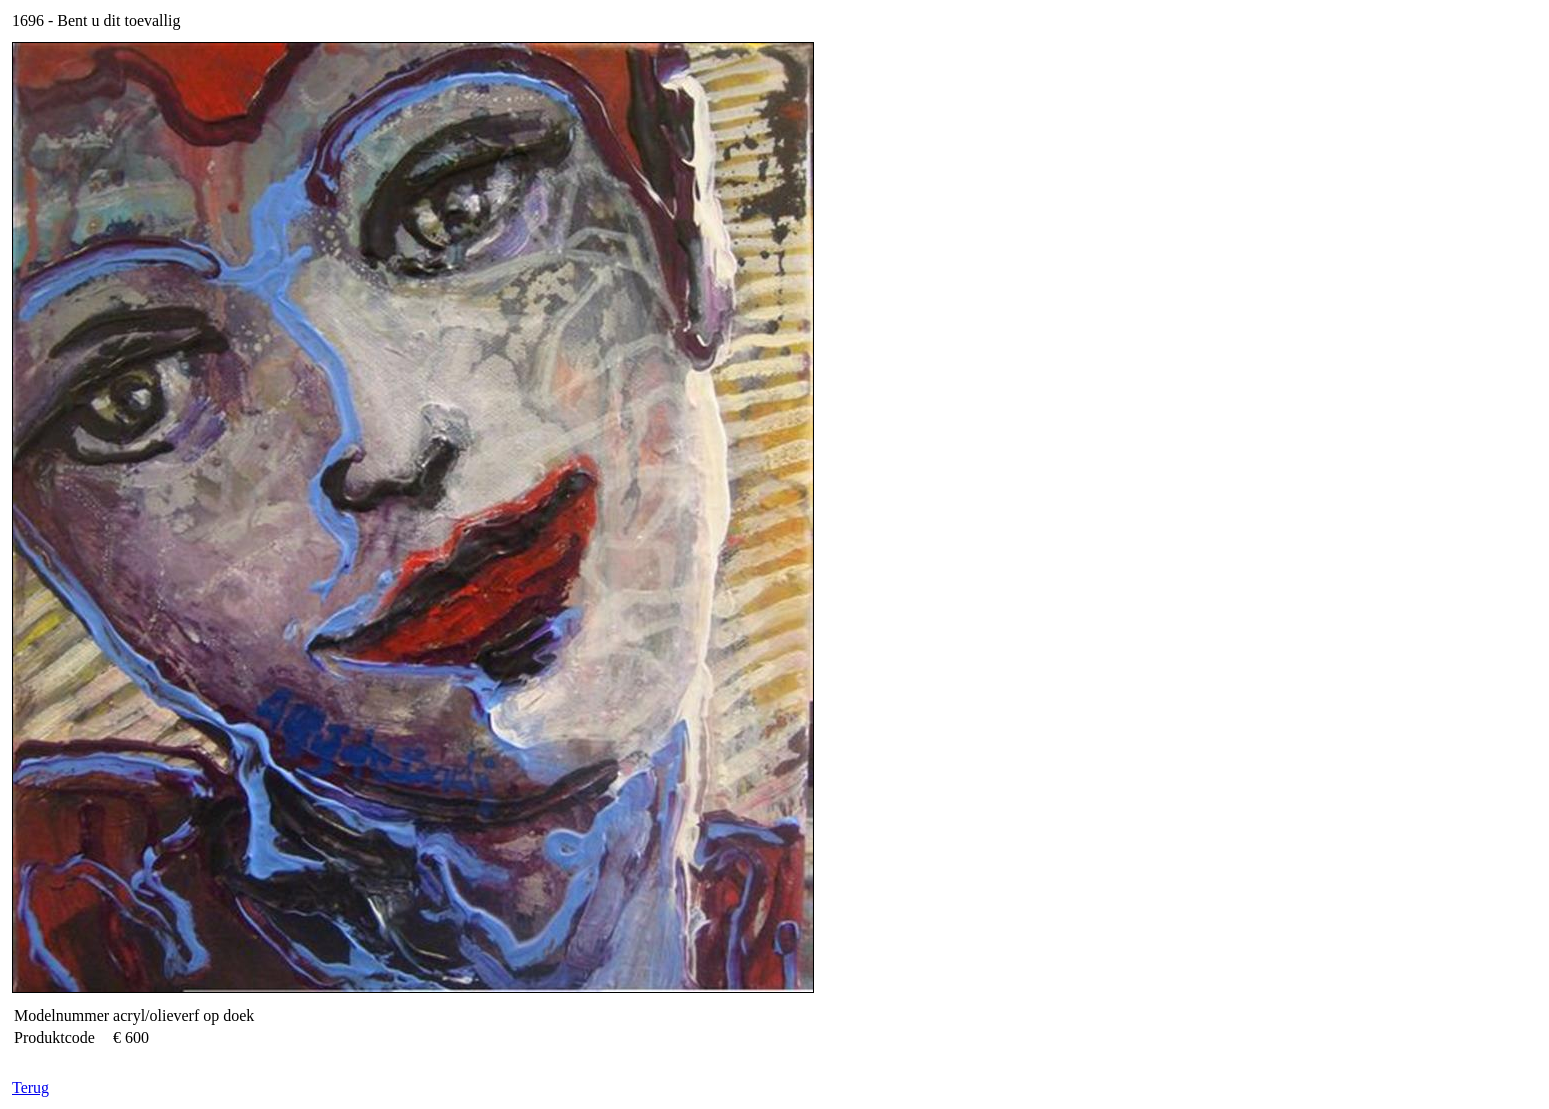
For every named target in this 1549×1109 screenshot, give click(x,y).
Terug (30, 1087)
